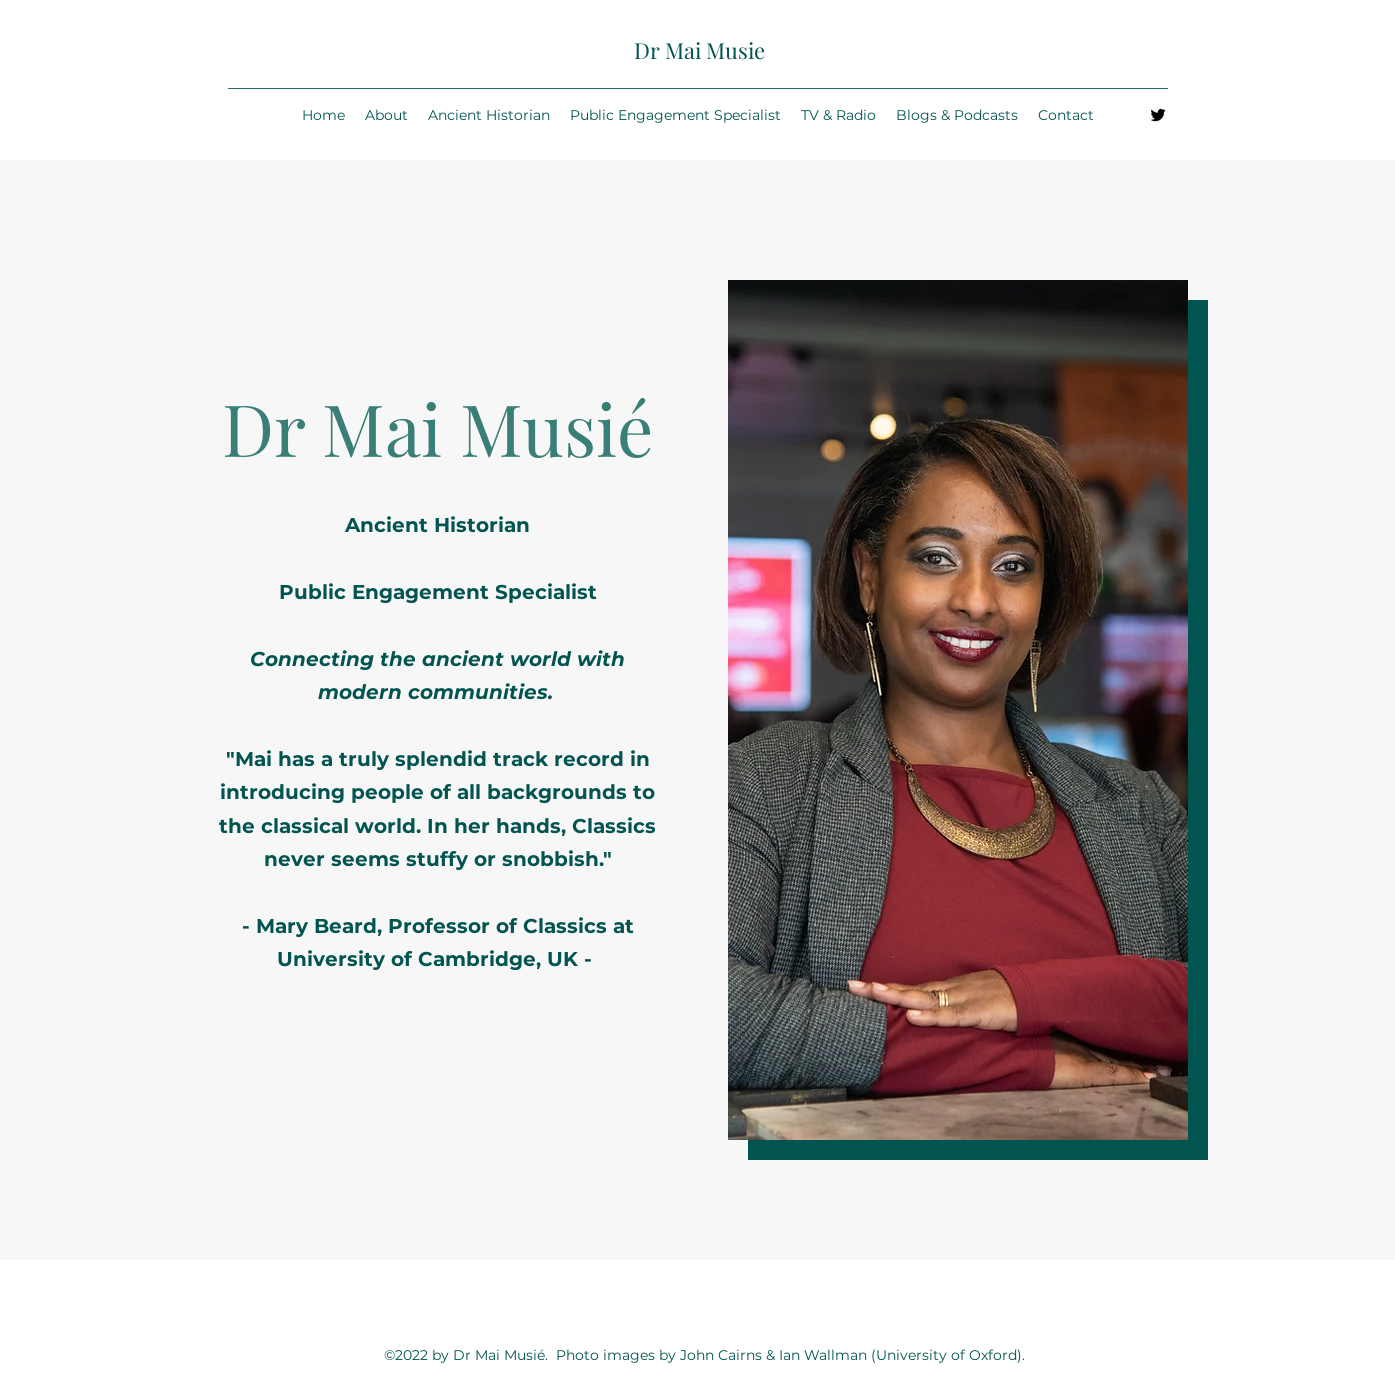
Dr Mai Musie (699, 50)
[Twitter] (1158, 115)
